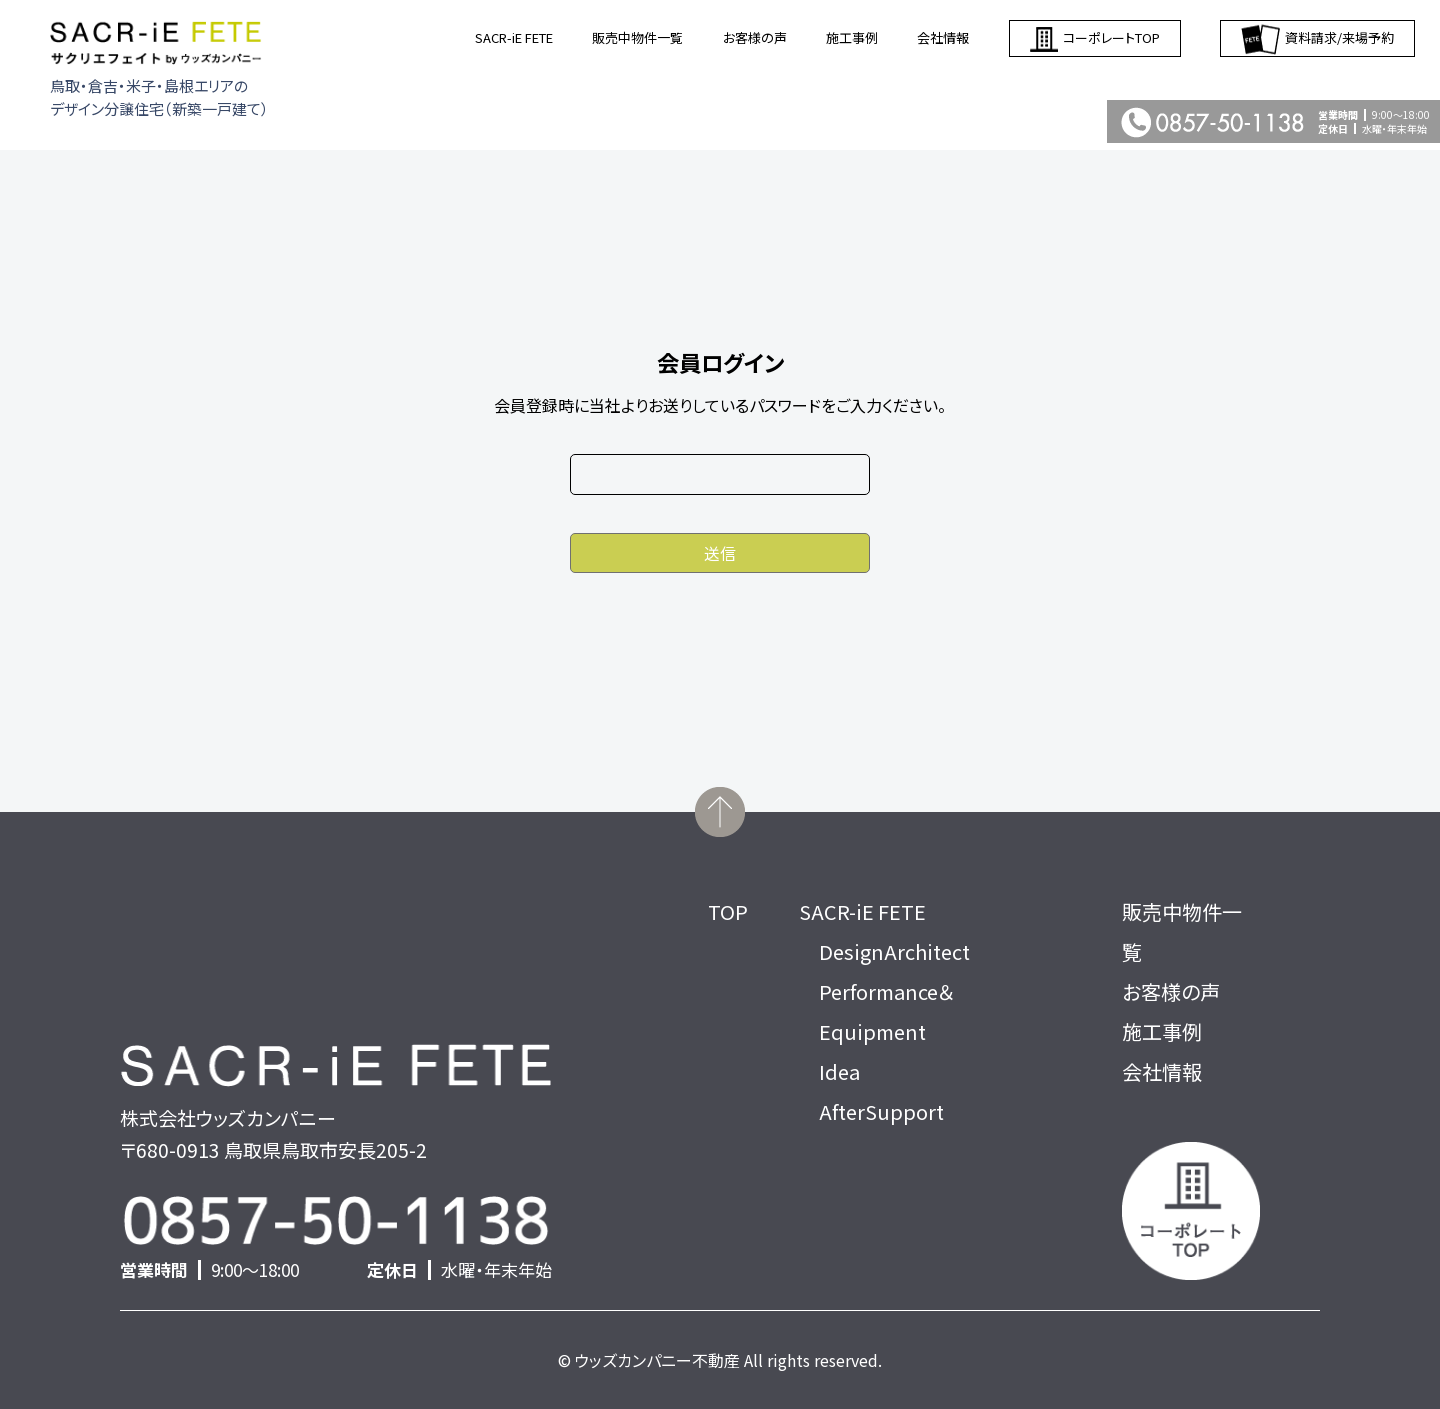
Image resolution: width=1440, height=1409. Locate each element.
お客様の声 (755, 37)
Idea (839, 1071)
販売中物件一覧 (637, 37)
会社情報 (943, 37)
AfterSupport (881, 1111)
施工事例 (852, 37)
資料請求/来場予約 (1317, 38)
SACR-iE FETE (514, 37)
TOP (728, 911)
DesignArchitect (894, 951)
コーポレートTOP (1095, 38)
